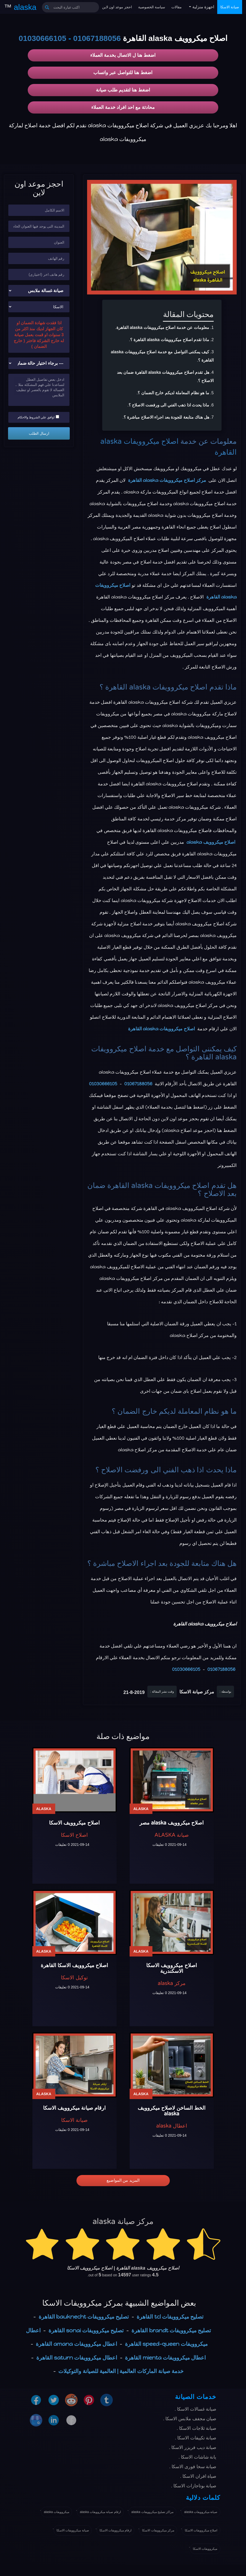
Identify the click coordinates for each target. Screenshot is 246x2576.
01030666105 (42, 38)
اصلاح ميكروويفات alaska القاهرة (161, 1029)
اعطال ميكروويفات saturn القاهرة (76, 2357)
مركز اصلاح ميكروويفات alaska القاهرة (167, 480)
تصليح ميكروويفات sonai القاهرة (86, 2330)
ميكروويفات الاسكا (205, 2549)
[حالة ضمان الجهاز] (39, 363)
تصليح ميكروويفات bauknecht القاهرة (84, 2316)
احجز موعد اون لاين (117, 7)
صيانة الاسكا (229, 7)
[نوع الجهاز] (39, 291)
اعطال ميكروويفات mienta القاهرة (165, 2357)
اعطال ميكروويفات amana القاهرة (76, 2344)
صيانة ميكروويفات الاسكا (73, 2530)
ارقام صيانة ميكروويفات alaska (100, 2512)
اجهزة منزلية (202, 7)
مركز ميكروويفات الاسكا (158, 2530)
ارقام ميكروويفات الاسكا (116, 2530)
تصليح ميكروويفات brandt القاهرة (171, 2330)
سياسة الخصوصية (151, 7)
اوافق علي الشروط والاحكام (38, 417)
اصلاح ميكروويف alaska (210, 842)
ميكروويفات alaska (56, 2512)
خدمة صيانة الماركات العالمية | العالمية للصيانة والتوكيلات (121, 2371)
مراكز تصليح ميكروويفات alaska (152, 2512)
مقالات (176, 7)
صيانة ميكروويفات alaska (200, 2512)
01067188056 (97, 38)
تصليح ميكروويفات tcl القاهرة (170, 2316)
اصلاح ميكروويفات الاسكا (201, 2530)
